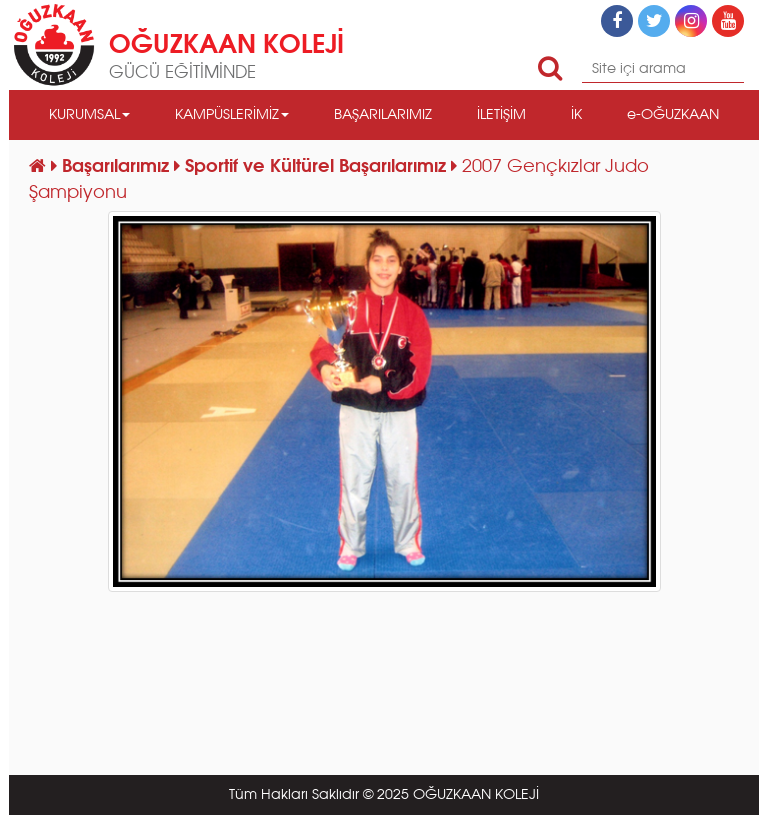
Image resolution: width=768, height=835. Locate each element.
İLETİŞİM (501, 115)
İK (576, 115)
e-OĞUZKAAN (673, 115)
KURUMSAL (89, 115)
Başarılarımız (118, 167)
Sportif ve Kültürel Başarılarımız (318, 167)
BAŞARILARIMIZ (383, 115)
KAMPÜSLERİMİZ (232, 115)
